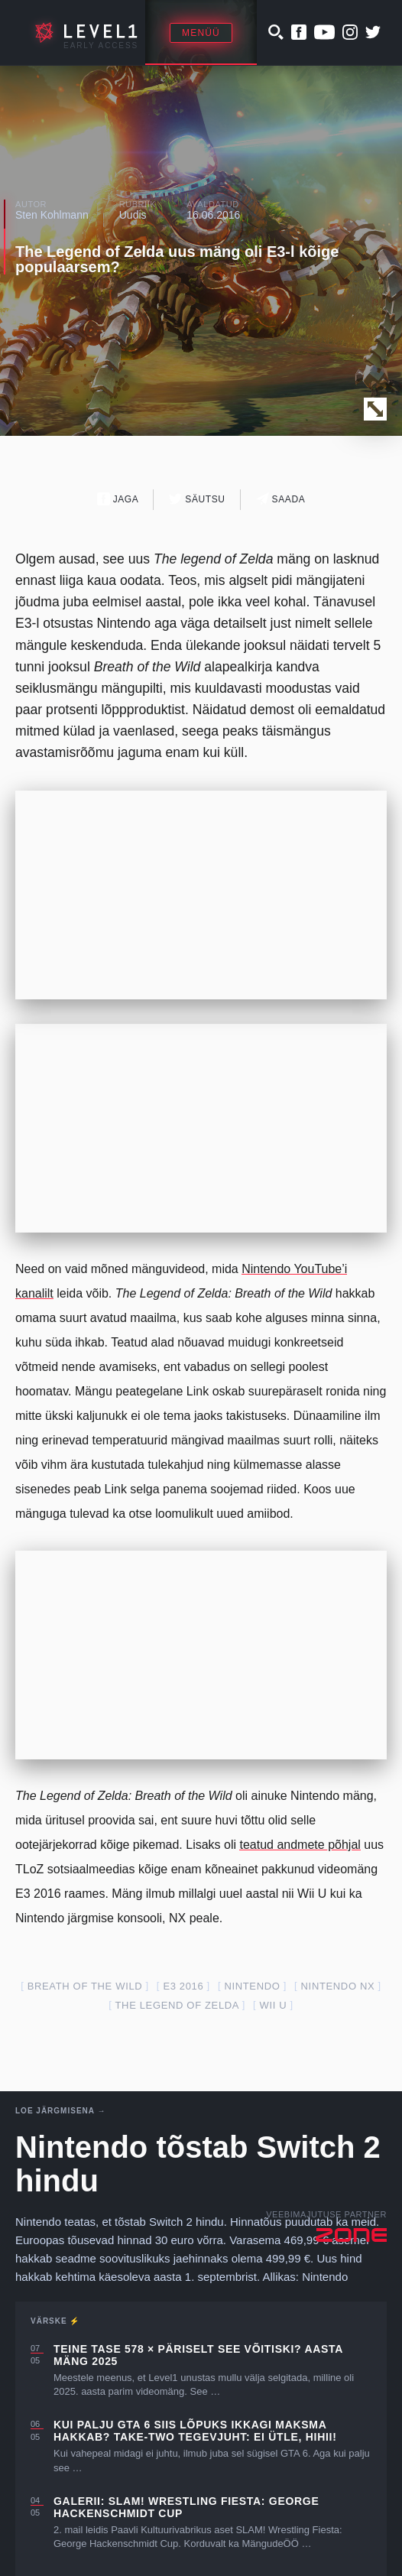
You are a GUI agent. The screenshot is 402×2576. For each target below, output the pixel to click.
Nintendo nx (338, 1986)
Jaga (118, 498)
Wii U (273, 2005)
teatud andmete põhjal (299, 1844)
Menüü (201, 33)
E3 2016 (183, 1986)
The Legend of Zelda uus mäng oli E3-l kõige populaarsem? (177, 259)
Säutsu (197, 498)
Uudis (133, 215)
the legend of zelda (177, 2005)
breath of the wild (85, 1986)
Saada (281, 498)
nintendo (252, 1986)
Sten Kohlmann (52, 215)
